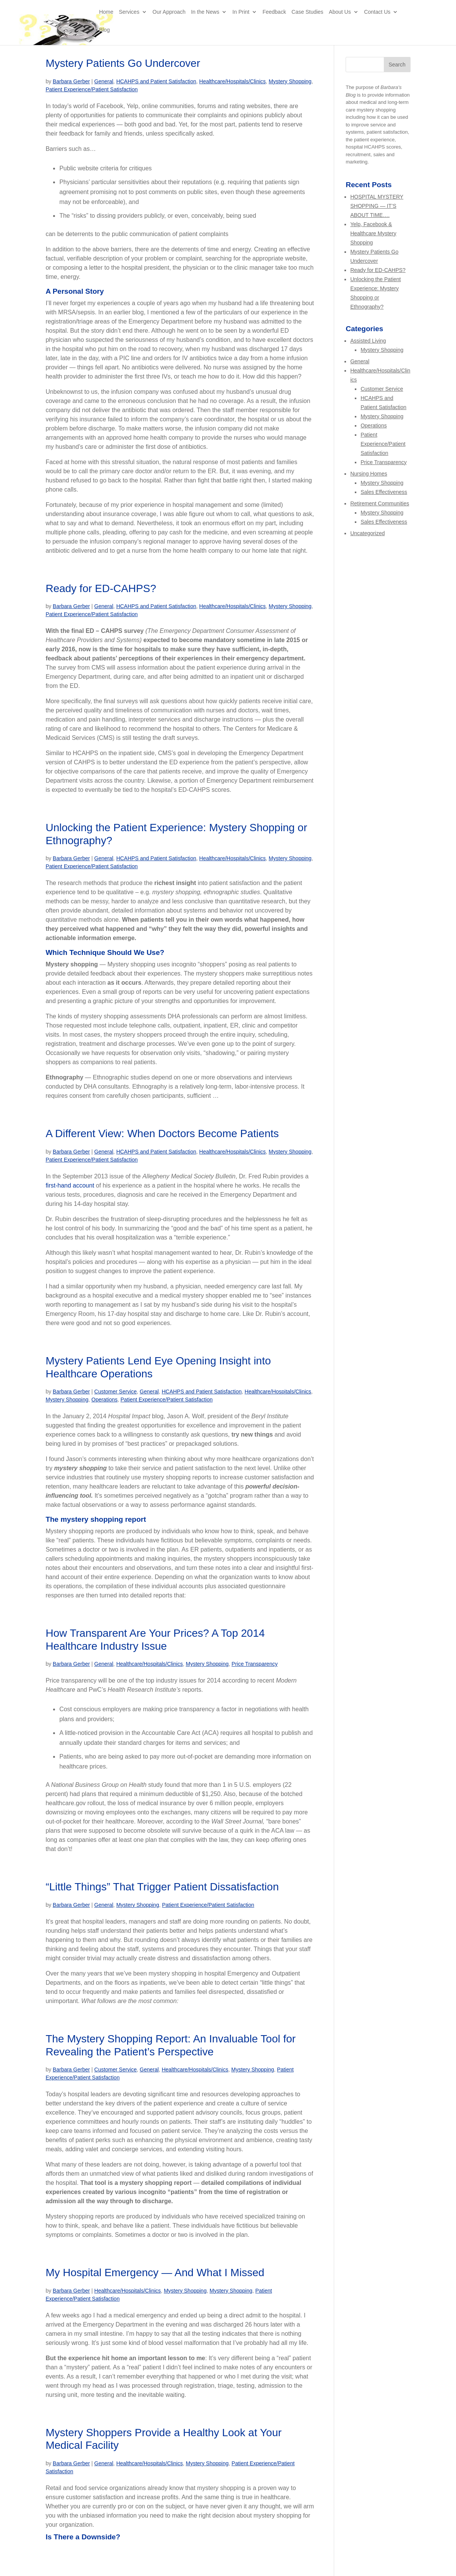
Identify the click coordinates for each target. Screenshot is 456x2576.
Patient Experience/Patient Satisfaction (91, 89)
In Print (241, 20)
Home (106, 20)
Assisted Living (368, 341)
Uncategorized (367, 533)
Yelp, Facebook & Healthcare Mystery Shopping (373, 233)
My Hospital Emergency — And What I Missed (154, 2272)
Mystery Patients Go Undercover (122, 63)
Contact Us (377, 20)
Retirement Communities (379, 503)
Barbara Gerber (71, 81)
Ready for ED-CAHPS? (100, 588)
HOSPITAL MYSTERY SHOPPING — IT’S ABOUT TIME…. (376, 206)
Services (129, 20)
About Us (340, 20)
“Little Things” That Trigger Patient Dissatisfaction (162, 1887)
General (103, 81)
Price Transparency (254, 1664)
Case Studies (307, 20)
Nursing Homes (368, 474)
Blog (104, 37)
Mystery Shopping (290, 81)
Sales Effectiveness (384, 492)
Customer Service (115, 1391)
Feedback (274, 20)
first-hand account (69, 1185)
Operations (104, 1399)
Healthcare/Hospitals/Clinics (232, 81)
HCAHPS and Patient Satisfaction (156, 81)
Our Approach (168, 20)
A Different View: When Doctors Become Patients (162, 1133)
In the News (205, 20)
